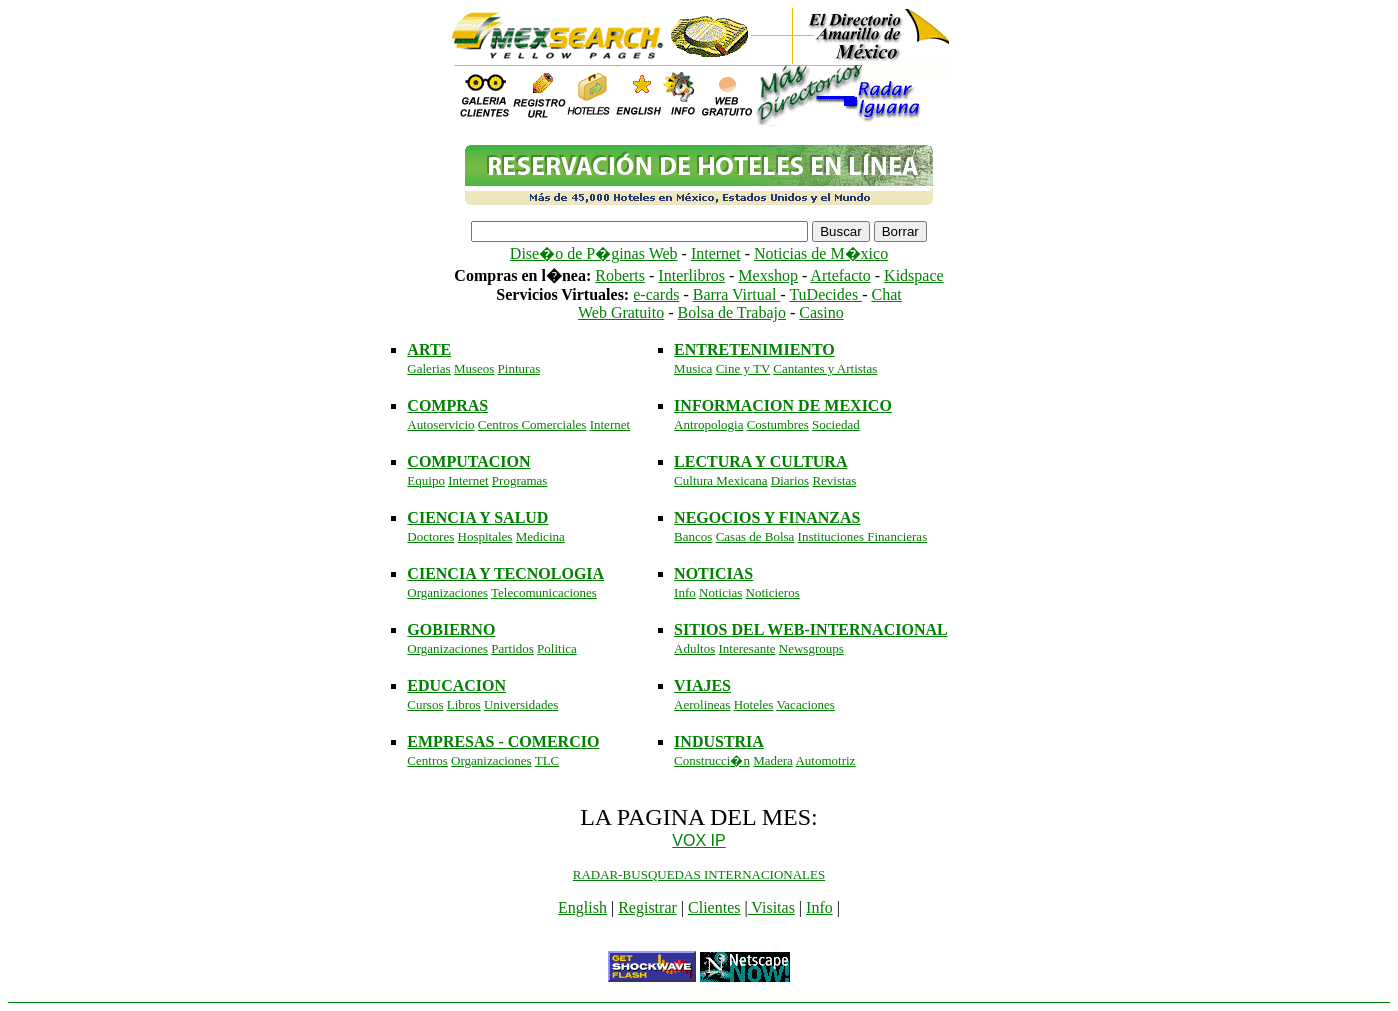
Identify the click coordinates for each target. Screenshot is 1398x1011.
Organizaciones (447, 592)
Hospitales (485, 536)
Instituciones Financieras (863, 536)
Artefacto (840, 275)
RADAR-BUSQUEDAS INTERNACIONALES (699, 874)
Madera (773, 760)
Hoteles (754, 704)
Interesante (747, 648)
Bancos (693, 536)
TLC (547, 760)
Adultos (694, 648)
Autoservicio (440, 424)
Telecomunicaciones (544, 592)
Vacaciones (805, 704)
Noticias (720, 592)
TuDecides (825, 294)
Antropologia (708, 424)
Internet (716, 253)
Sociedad (836, 424)
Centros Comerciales (532, 424)
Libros (464, 704)
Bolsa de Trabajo (732, 312)
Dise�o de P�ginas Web (594, 253)
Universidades (521, 704)
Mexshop (768, 275)
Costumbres (778, 424)
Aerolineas (702, 704)
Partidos (512, 648)
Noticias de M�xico (821, 253)
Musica (693, 368)
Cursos (425, 704)
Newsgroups (811, 648)
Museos (474, 368)
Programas (520, 480)
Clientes (714, 907)
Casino (821, 312)
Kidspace (914, 275)
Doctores (430, 536)
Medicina (540, 536)
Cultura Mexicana (721, 480)
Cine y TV (743, 368)
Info (685, 592)
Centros (427, 760)
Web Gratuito (621, 312)
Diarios (790, 480)
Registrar (647, 907)
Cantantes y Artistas (825, 368)
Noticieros (773, 592)
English (582, 907)
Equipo (426, 480)
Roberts (620, 275)
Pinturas (519, 368)
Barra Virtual (737, 294)
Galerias (428, 368)
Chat (886, 294)
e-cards (656, 294)
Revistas (834, 480)
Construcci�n (712, 760)
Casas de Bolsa (755, 536)
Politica (557, 648)
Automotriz (825, 760)
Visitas (771, 907)
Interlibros (691, 275)
